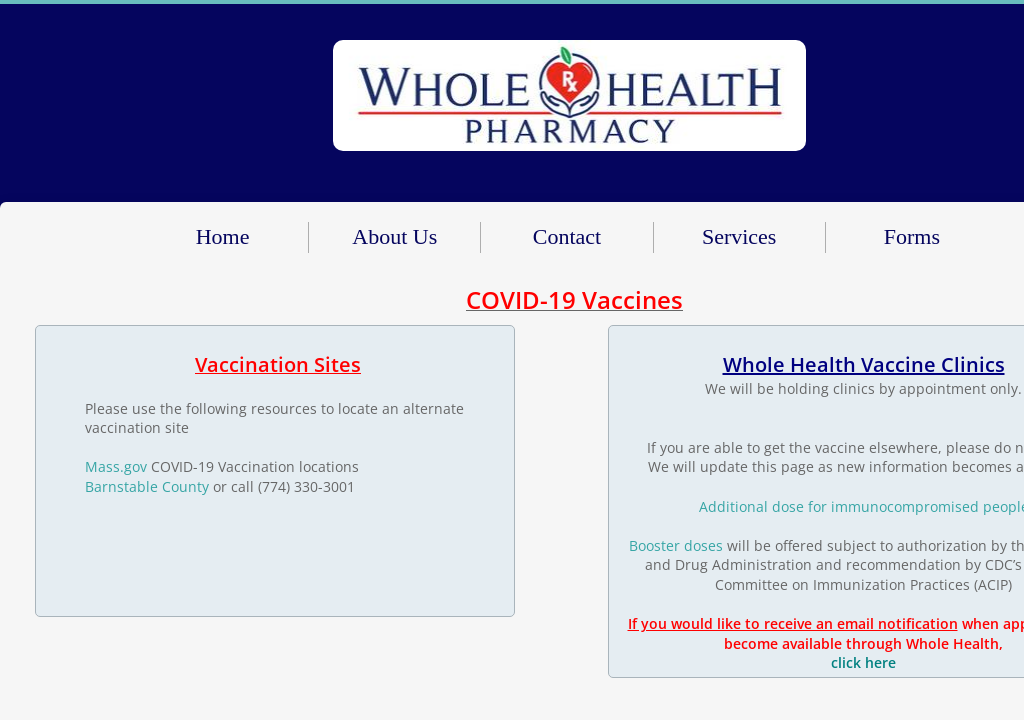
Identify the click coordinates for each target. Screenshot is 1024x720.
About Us (394, 236)
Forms (912, 236)
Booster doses (676, 545)
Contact (567, 236)
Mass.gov (116, 466)
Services (739, 236)
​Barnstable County (147, 486)
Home (223, 236)
